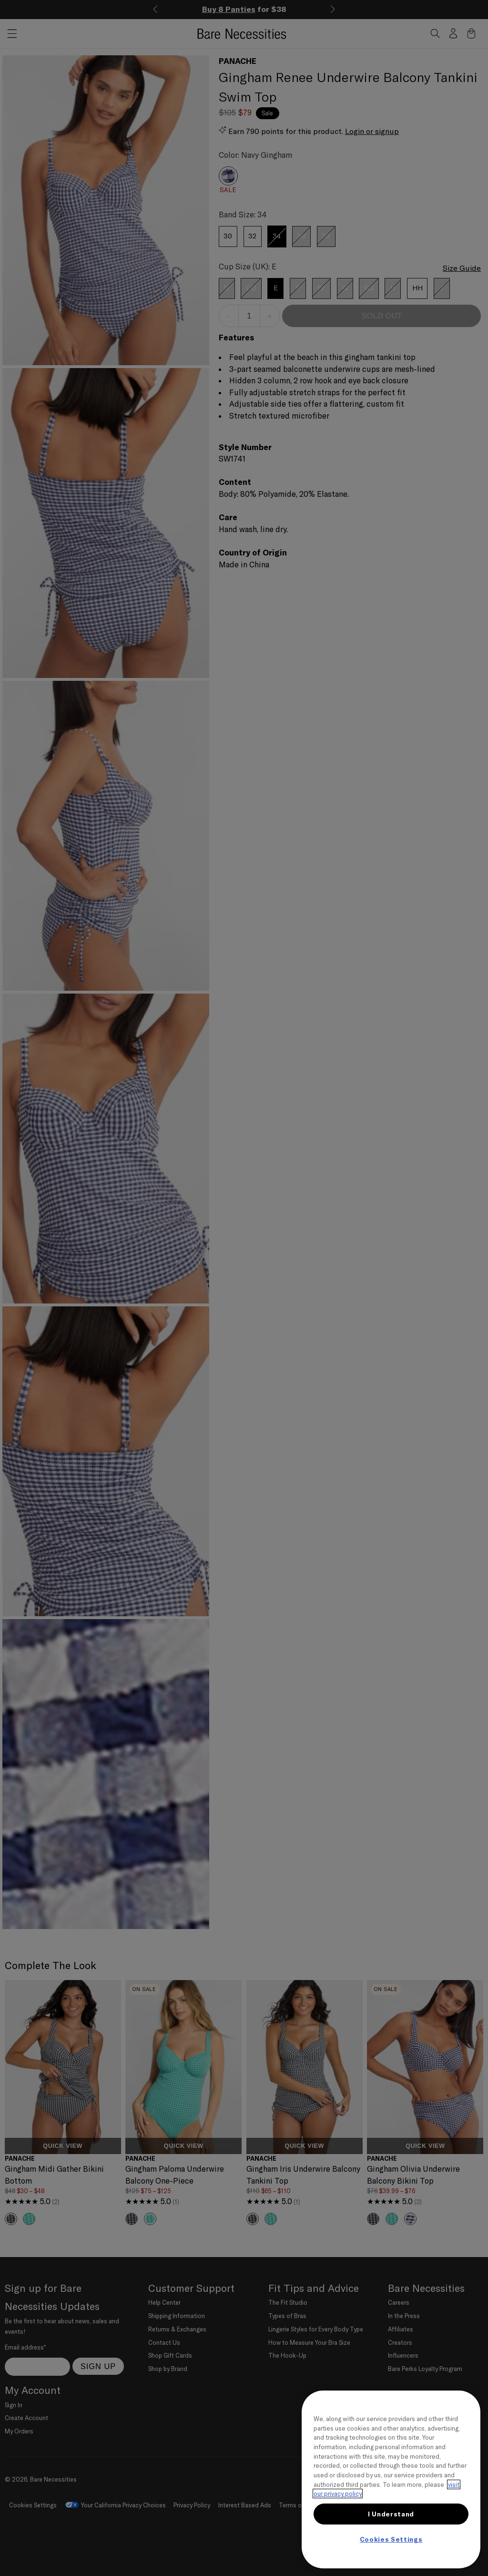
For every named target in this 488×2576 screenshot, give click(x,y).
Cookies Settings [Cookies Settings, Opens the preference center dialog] (391, 2539)
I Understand (391, 2514)
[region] (391, 2479)
